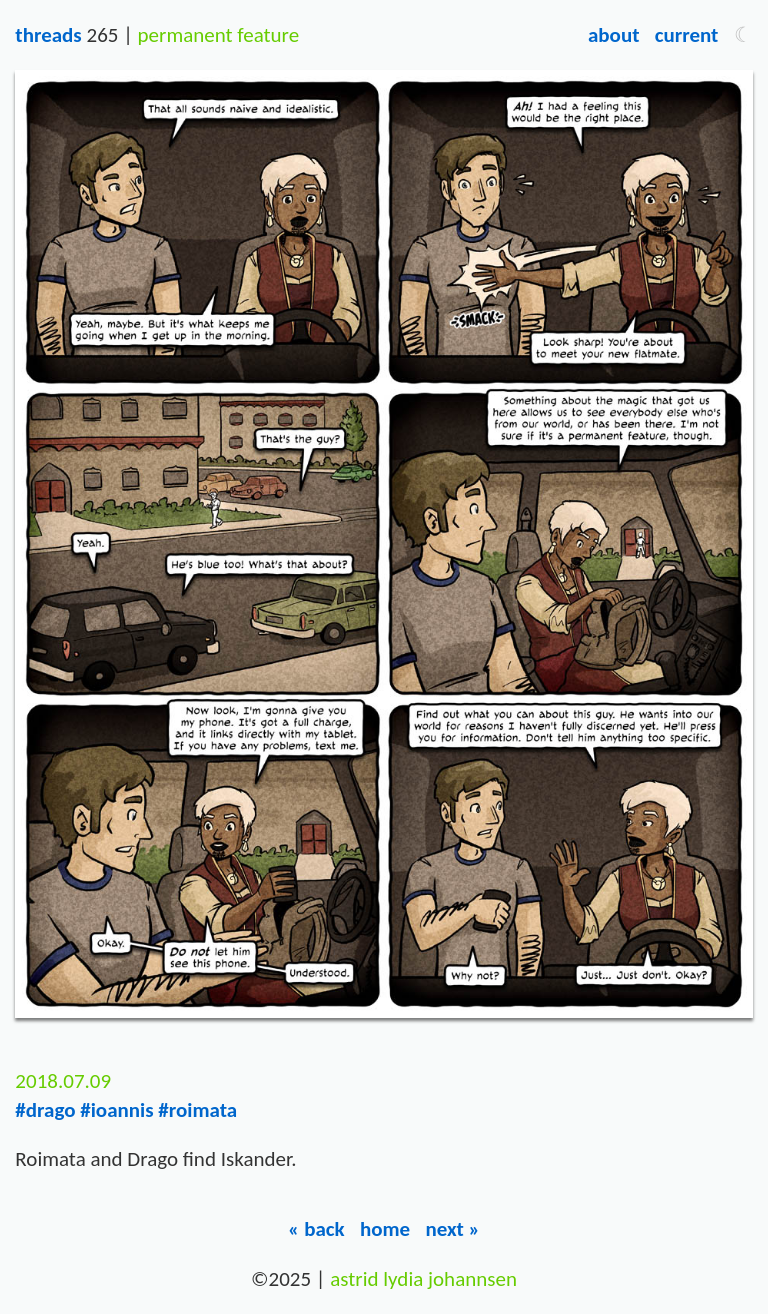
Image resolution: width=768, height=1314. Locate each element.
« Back (316, 1229)
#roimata (197, 1110)
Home (385, 1229)
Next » (452, 1229)
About (613, 35)
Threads (48, 35)
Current (687, 35)
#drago (45, 1110)
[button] (743, 35)
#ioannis (116, 1110)
